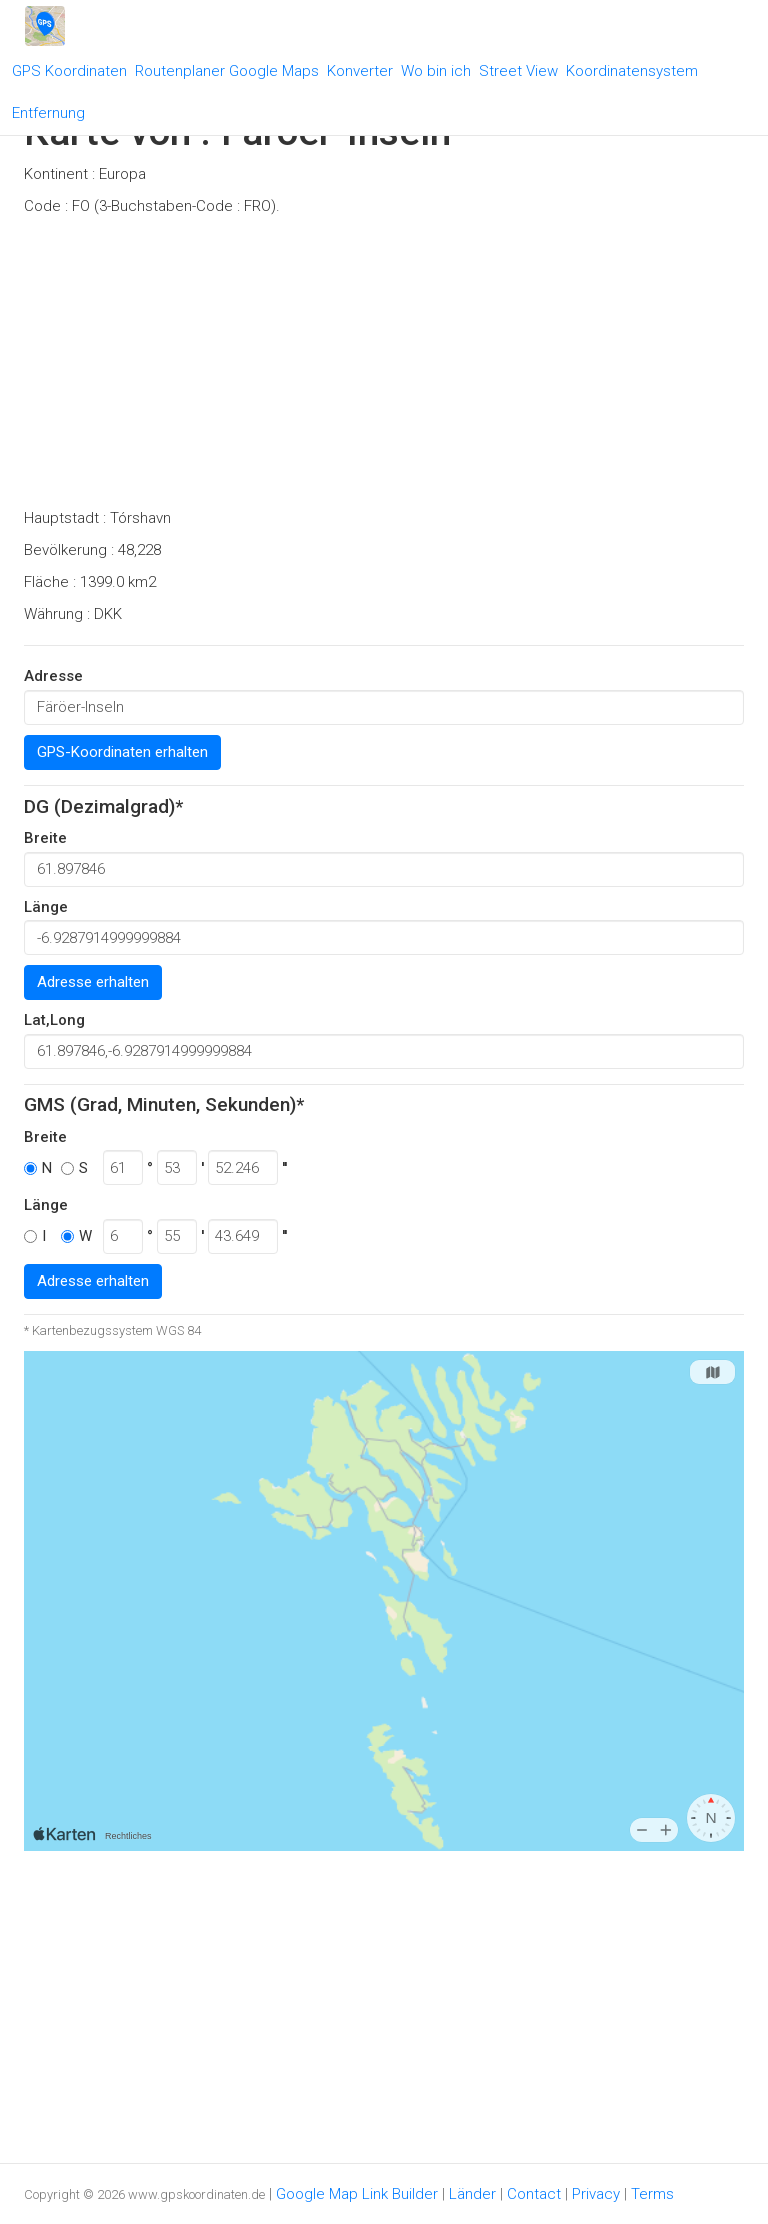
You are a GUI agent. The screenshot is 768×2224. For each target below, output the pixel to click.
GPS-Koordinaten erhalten (122, 752)
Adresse (53, 676)
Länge (46, 907)
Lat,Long (54, 1020)
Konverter (360, 71)
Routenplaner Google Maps (227, 71)
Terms (652, 2194)
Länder (472, 2194)
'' (284, 1168)
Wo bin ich (436, 71)
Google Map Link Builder (357, 2194)
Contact (534, 2194)
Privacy (596, 2194)
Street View (518, 71)
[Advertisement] (384, 368)
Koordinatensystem (632, 71)
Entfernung (48, 113)
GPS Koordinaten (69, 71)
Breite (45, 838)
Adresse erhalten (93, 982)
